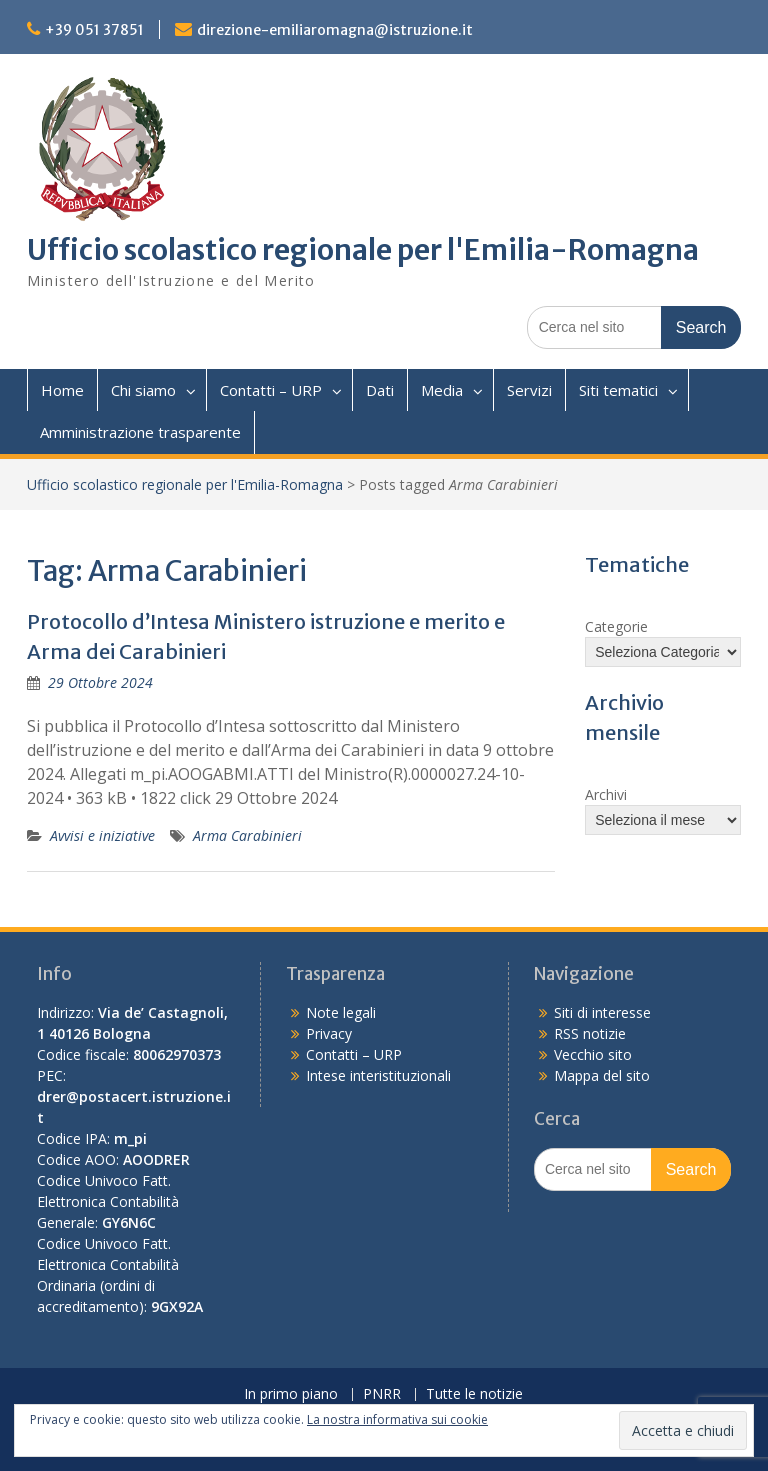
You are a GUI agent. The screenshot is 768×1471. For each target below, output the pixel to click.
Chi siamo (143, 390)
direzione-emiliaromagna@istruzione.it (335, 30)
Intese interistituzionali (378, 1075)
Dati (380, 390)
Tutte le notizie (474, 1394)
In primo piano (291, 1394)
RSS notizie (590, 1033)
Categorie (616, 626)
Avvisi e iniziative (102, 835)
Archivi (606, 794)
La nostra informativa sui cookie (397, 1419)
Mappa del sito (602, 1075)
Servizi (529, 390)
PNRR (382, 1394)
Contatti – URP (271, 390)
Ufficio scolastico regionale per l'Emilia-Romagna (363, 250)
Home (62, 390)
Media (442, 390)
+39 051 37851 (94, 30)
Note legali (341, 1012)
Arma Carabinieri (247, 835)
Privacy (329, 1033)
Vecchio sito (593, 1054)
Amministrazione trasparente (140, 432)
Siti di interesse (602, 1012)
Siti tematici (618, 390)
